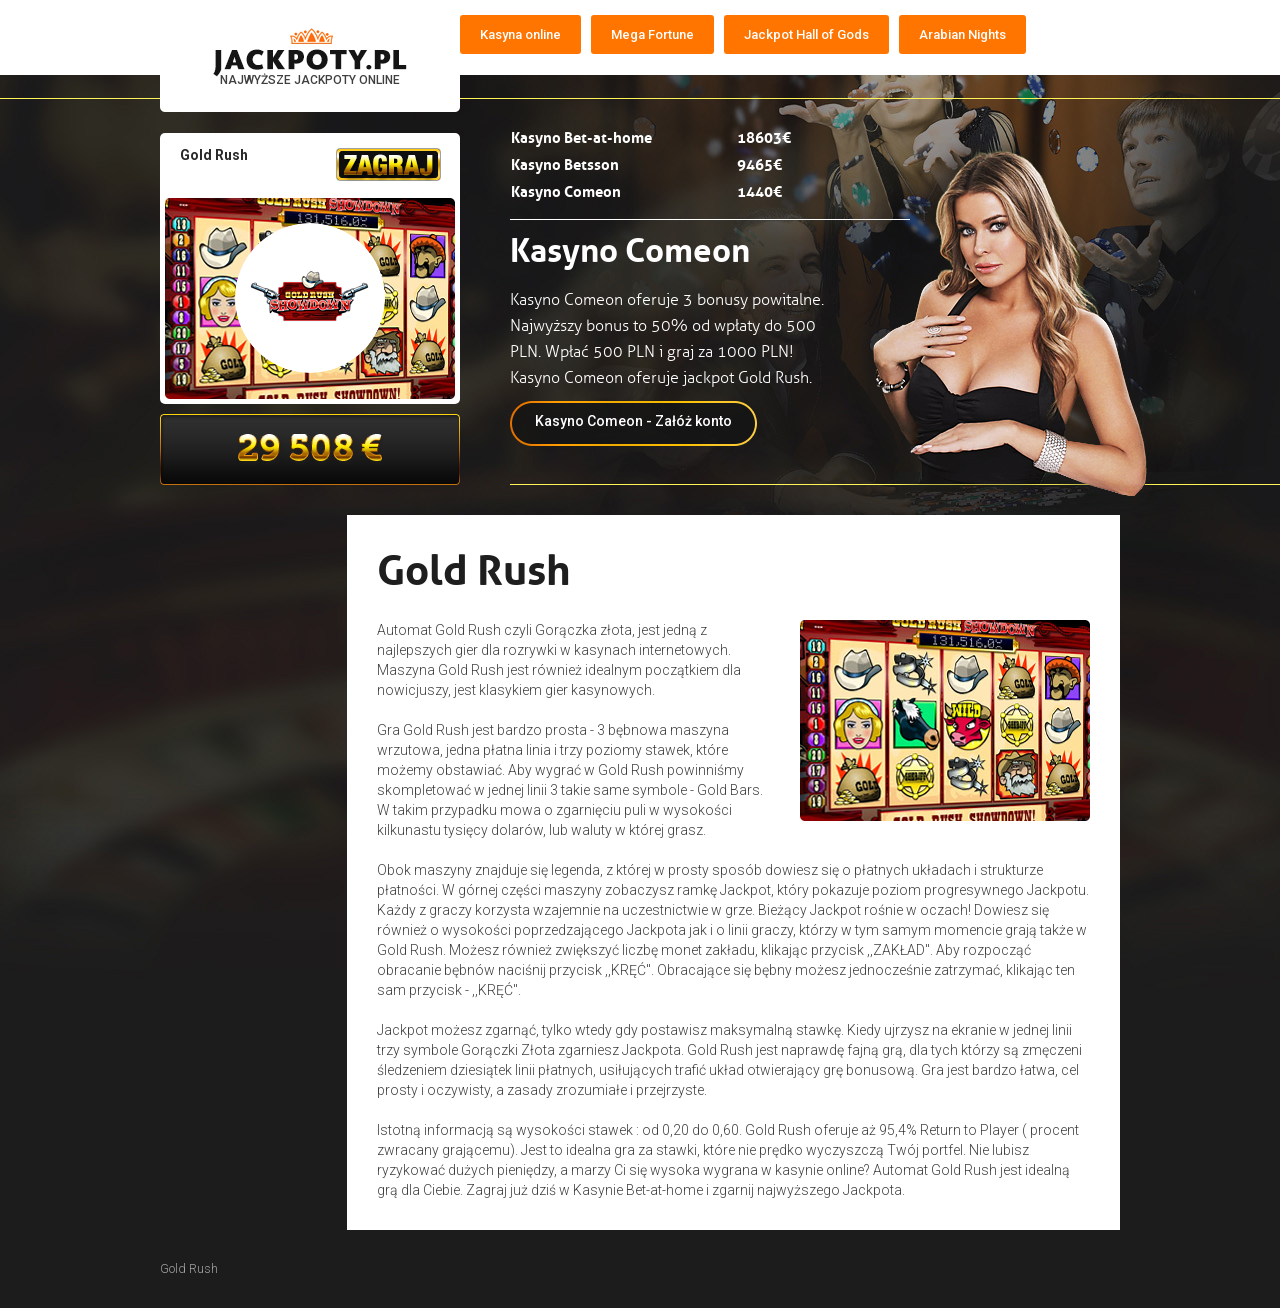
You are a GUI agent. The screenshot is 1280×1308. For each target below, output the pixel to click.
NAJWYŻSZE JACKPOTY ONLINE (310, 80)
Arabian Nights (962, 34)
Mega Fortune (652, 34)
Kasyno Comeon (566, 190)
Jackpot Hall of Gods (806, 34)
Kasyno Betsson (565, 163)
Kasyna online (520, 34)
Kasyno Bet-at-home (581, 136)
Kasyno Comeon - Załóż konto (633, 421)
